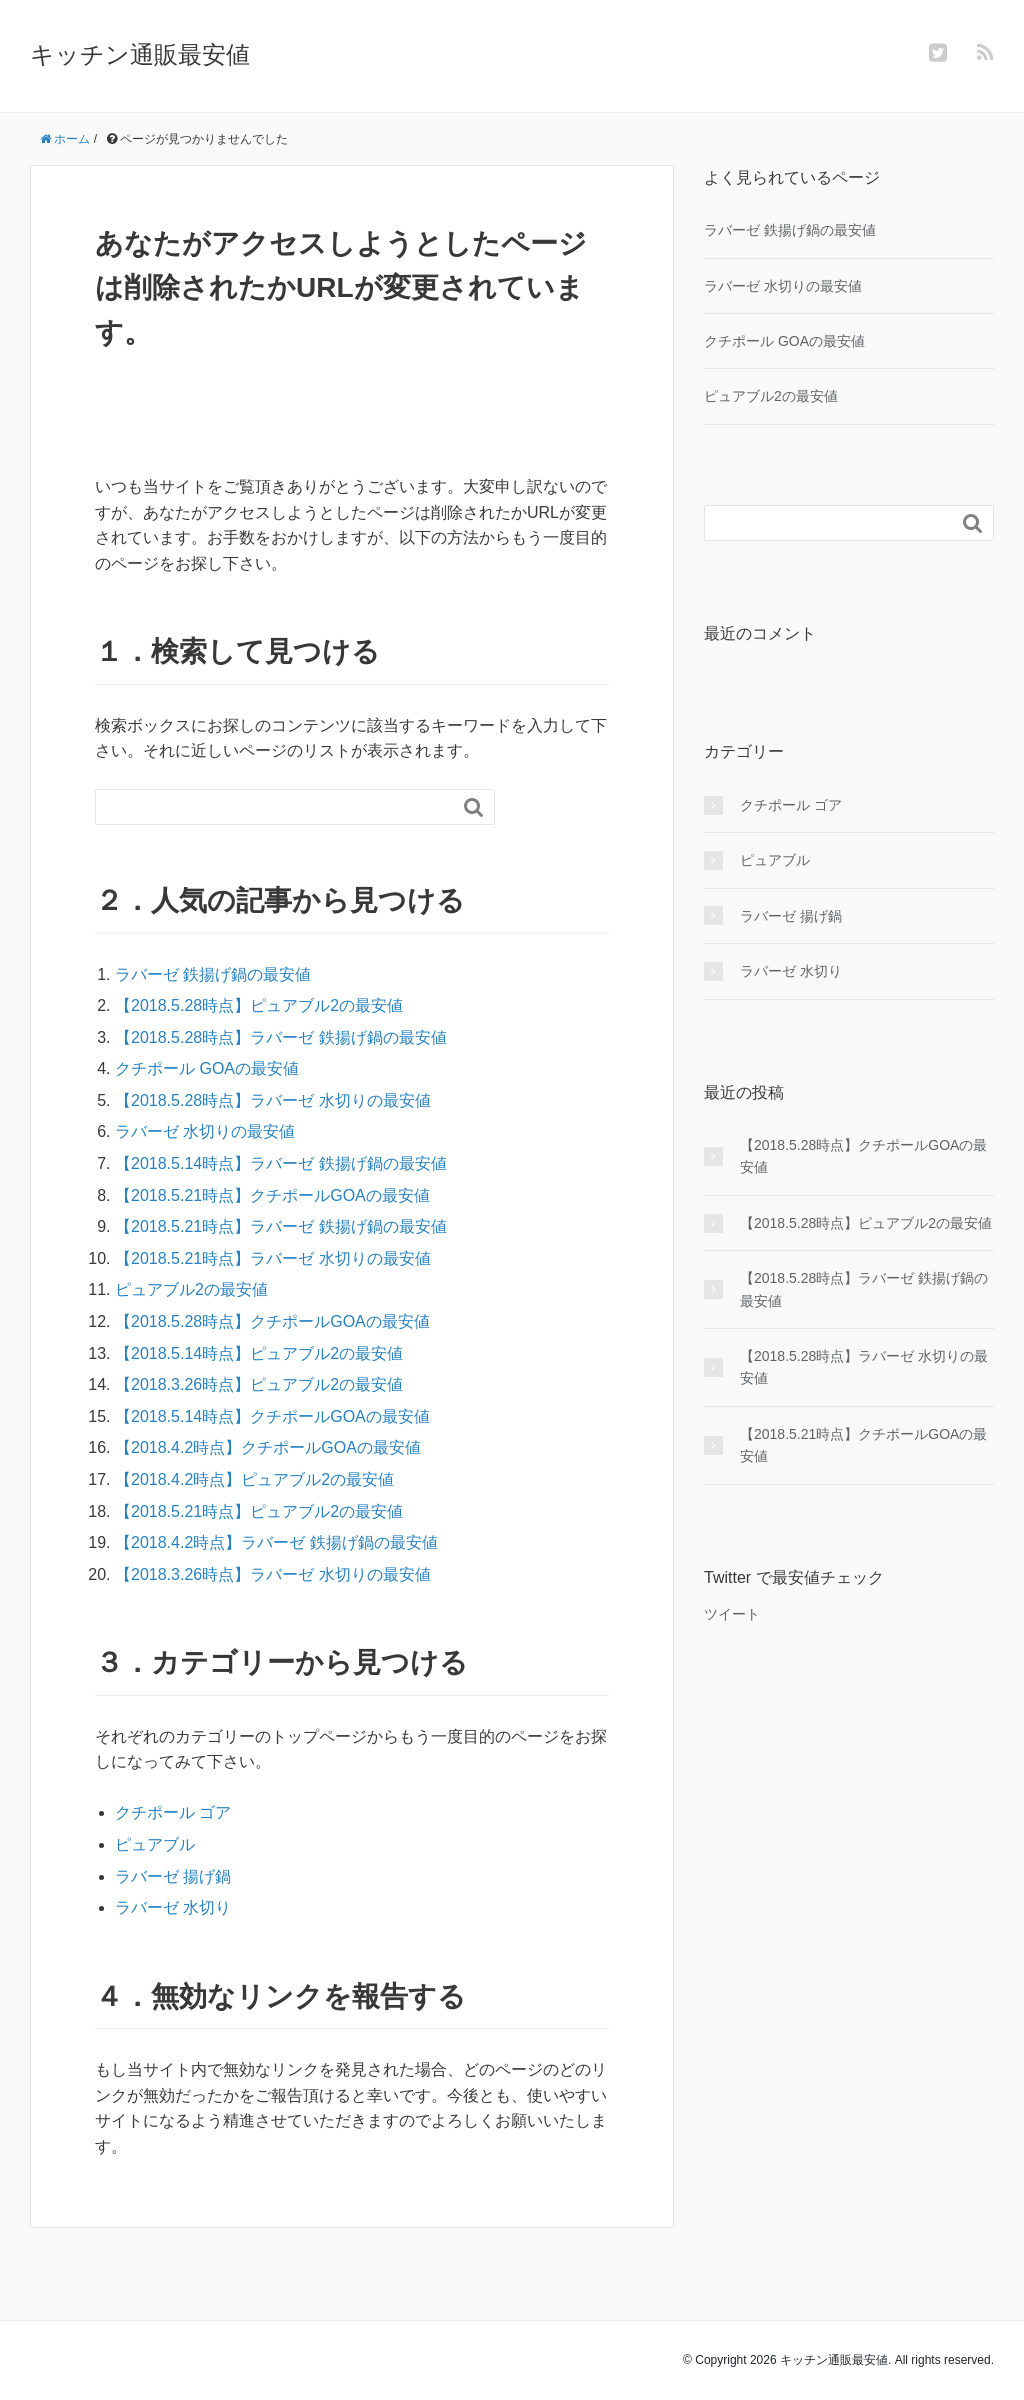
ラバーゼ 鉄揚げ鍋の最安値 (213, 974)
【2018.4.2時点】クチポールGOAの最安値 (268, 1447)
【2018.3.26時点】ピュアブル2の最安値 (259, 1384)
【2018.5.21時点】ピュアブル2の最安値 (259, 1511)
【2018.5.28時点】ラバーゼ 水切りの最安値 (273, 1100)
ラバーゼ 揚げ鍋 (173, 1876)
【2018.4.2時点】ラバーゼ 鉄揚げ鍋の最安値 (276, 1542)
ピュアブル (155, 1844)
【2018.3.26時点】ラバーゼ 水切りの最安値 (273, 1574)
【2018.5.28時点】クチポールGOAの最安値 (272, 1321)
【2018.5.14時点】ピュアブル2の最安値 (259, 1353)
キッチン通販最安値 (140, 54)
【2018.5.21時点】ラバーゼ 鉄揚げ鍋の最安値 (281, 1226)
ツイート (732, 1614)
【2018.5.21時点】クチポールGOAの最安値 (272, 1195)
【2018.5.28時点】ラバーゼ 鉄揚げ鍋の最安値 (281, 1037)
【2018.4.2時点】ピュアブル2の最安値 (254, 1479)
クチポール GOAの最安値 (207, 1068)
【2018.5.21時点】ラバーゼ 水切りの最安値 (273, 1258)
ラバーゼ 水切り (173, 1907)
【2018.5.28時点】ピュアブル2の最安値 (259, 1005)
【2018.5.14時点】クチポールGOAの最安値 (272, 1416)
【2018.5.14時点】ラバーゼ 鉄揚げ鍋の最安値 (281, 1163)
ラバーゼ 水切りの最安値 (205, 1131)
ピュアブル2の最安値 (191, 1289)
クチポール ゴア (173, 1812)
